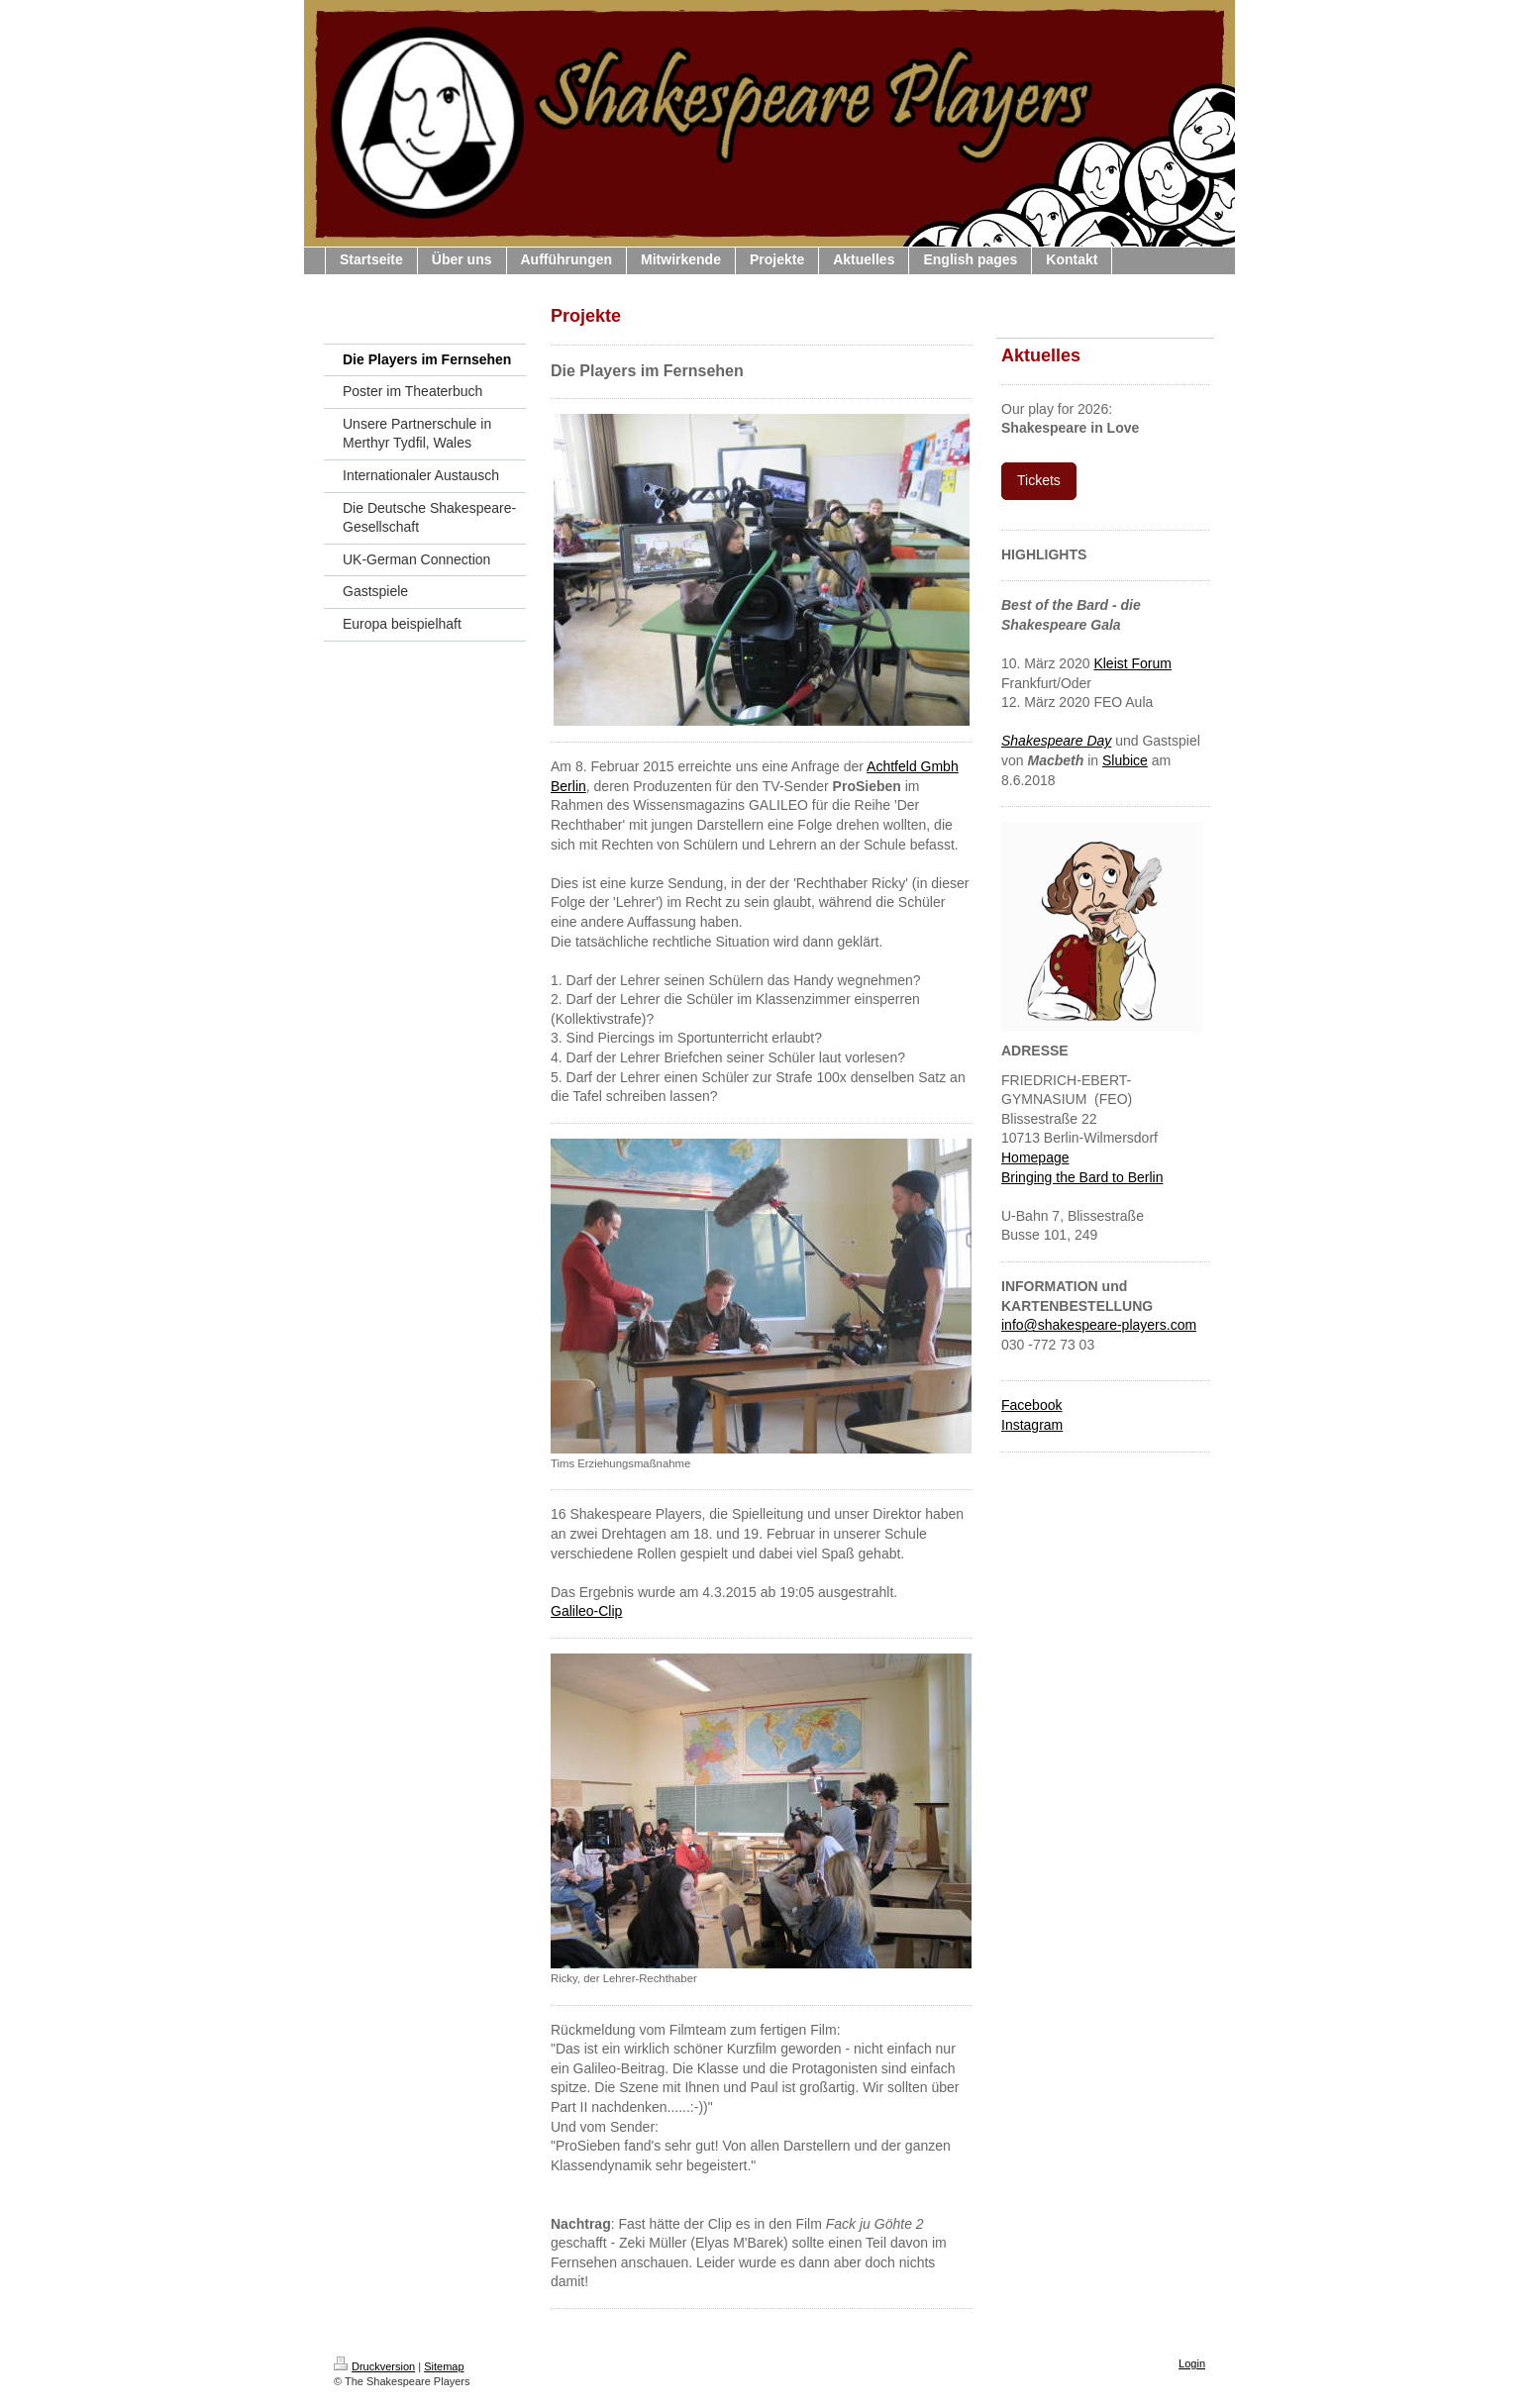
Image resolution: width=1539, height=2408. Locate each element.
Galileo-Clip (586, 1611)
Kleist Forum (1132, 663)
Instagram (1032, 1425)
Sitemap (443, 2366)
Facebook (1031, 1405)
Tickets (1039, 480)
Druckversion (374, 2366)
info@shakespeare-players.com (1098, 1325)
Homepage (1035, 1157)
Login (1192, 2363)
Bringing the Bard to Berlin (1082, 1177)
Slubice (1125, 760)
